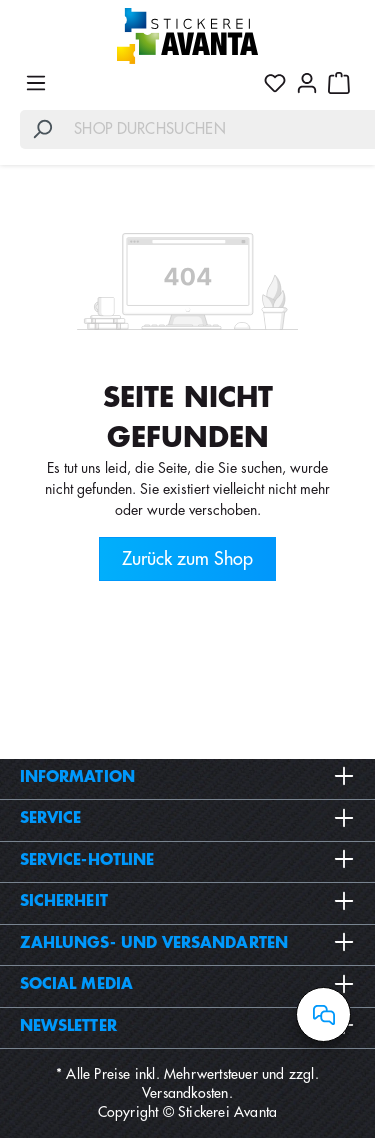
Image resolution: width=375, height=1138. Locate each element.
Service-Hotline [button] (187, 860)
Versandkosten (185, 1093)
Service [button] (187, 818)
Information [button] (187, 777)
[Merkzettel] (275, 83)
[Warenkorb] (339, 83)
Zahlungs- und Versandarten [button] (187, 943)
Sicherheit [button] (187, 901)
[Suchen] (42, 129)
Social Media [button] (187, 984)
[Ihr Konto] (307, 83)
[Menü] (36, 83)
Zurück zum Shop (187, 559)
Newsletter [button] (187, 1026)
